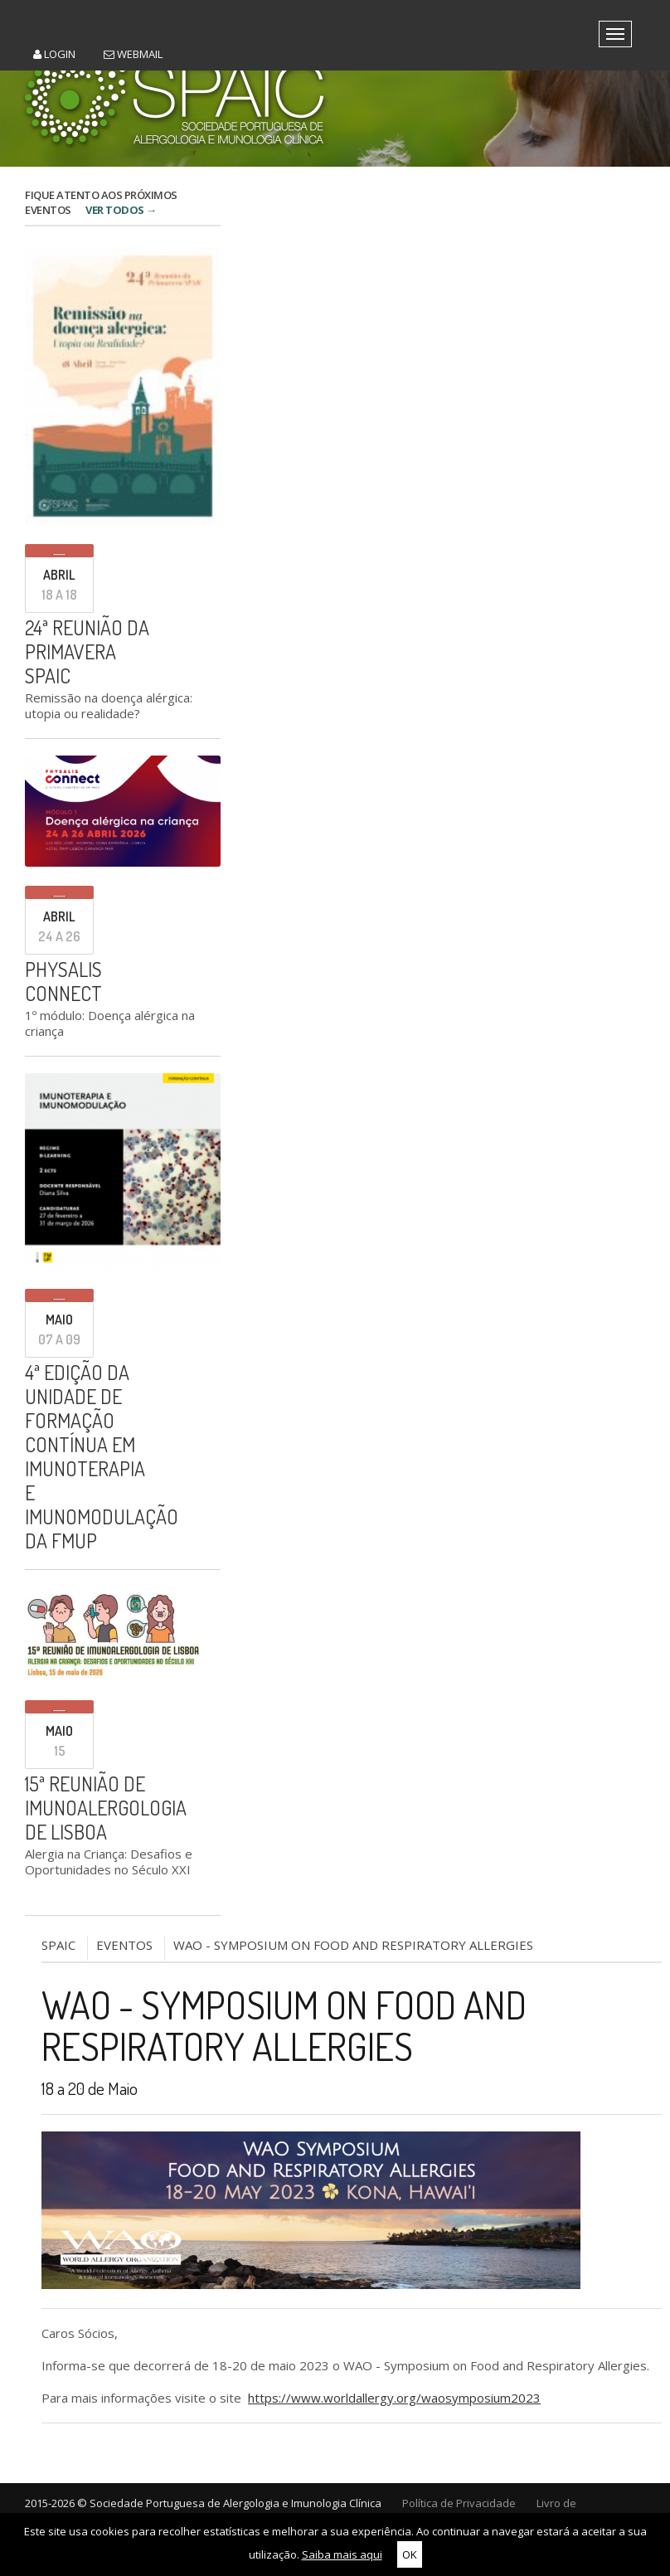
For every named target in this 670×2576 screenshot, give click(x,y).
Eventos (124, 1945)
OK (409, 2554)
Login (54, 53)
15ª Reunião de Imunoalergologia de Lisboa (106, 1808)
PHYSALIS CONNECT (63, 981)
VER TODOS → (121, 209)
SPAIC (58, 1945)
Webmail (133, 53)
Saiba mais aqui (342, 2554)
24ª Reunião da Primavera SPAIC (87, 651)
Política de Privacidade (459, 2503)
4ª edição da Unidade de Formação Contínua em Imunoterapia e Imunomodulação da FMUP (101, 1456)
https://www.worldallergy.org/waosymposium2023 (394, 2397)
